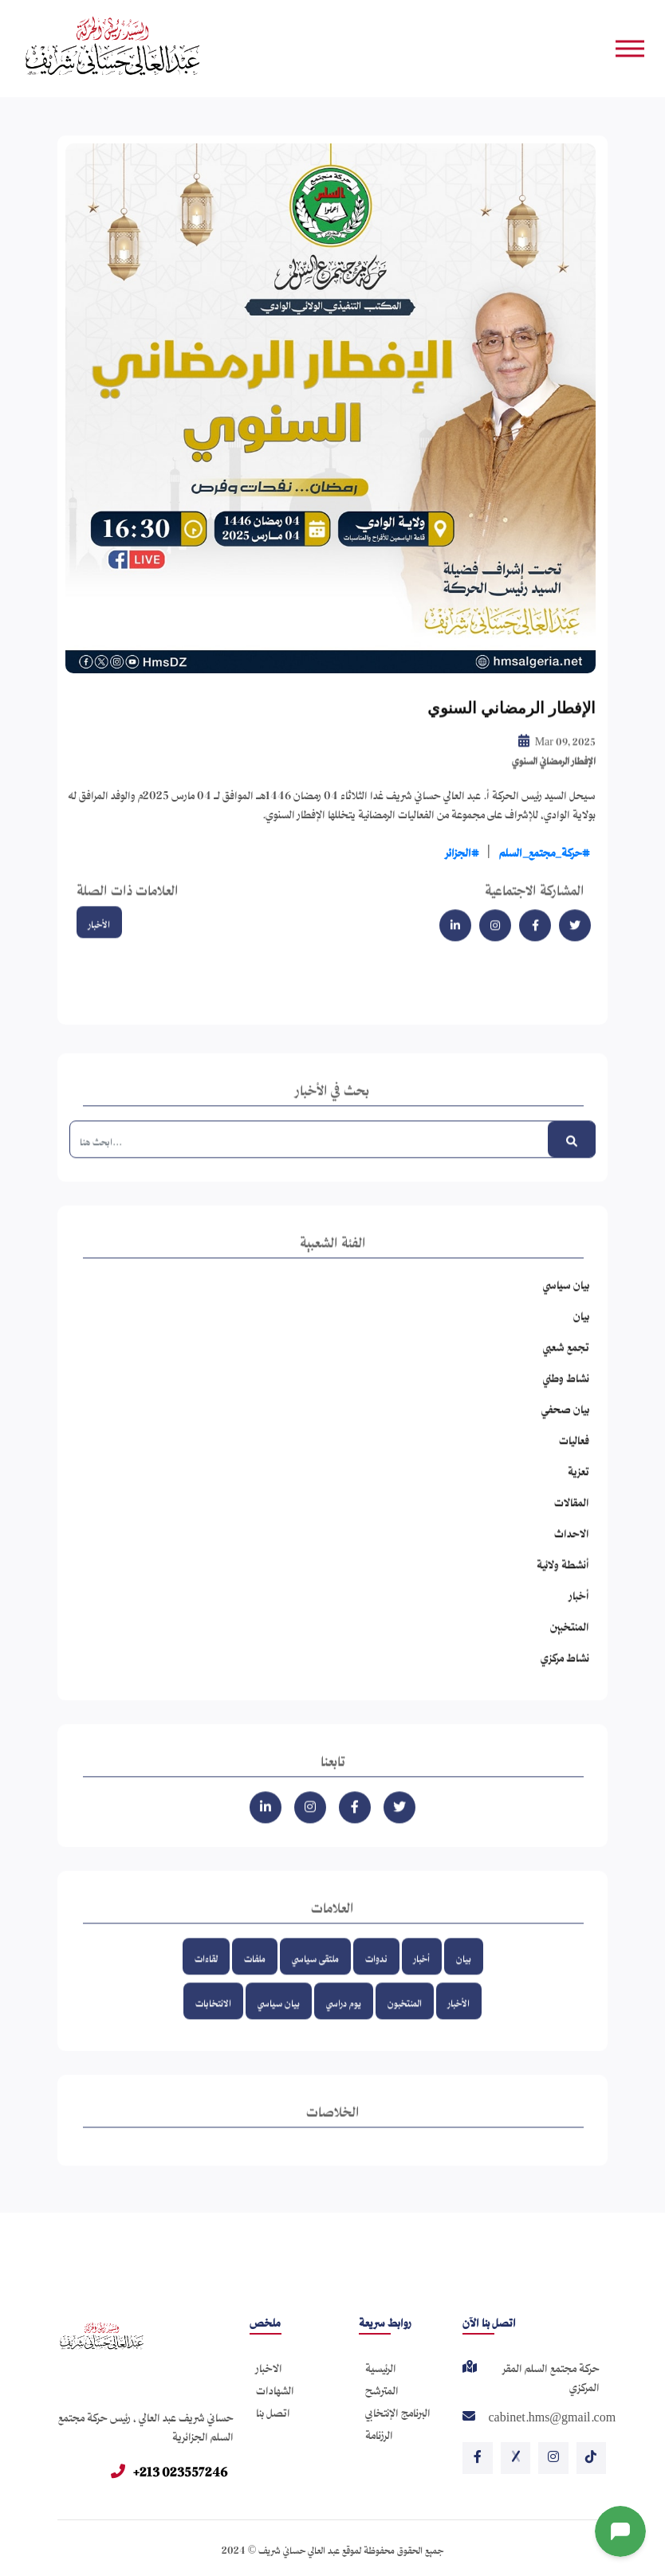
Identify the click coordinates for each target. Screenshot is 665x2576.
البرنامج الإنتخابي (398, 2410)
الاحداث (571, 1550)
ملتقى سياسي (315, 1975)
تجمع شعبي (566, 1364)
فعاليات (574, 1457)
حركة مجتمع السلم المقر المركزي (551, 2377)
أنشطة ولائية (563, 1581)
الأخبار (99, 941)
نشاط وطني (566, 1395)
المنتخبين (569, 1643)
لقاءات (206, 1975)
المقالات (571, 1519)
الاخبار (269, 2365)
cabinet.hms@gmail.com (552, 2416)
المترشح (382, 2387)
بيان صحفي (565, 1426)
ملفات (255, 1975)
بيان (581, 1332)
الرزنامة (379, 2432)
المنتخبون (405, 2020)
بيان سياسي (566, 1301)
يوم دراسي (343, 2020)
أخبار (579, 1612)
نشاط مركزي (565, 1674)
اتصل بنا (273, 2410)
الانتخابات (213, 2020)
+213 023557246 (169, 2468)
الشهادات (275, 2387)
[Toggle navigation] (631, 48)
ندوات (376, 1975)
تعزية (578, 1488)
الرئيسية (380, 2365)
